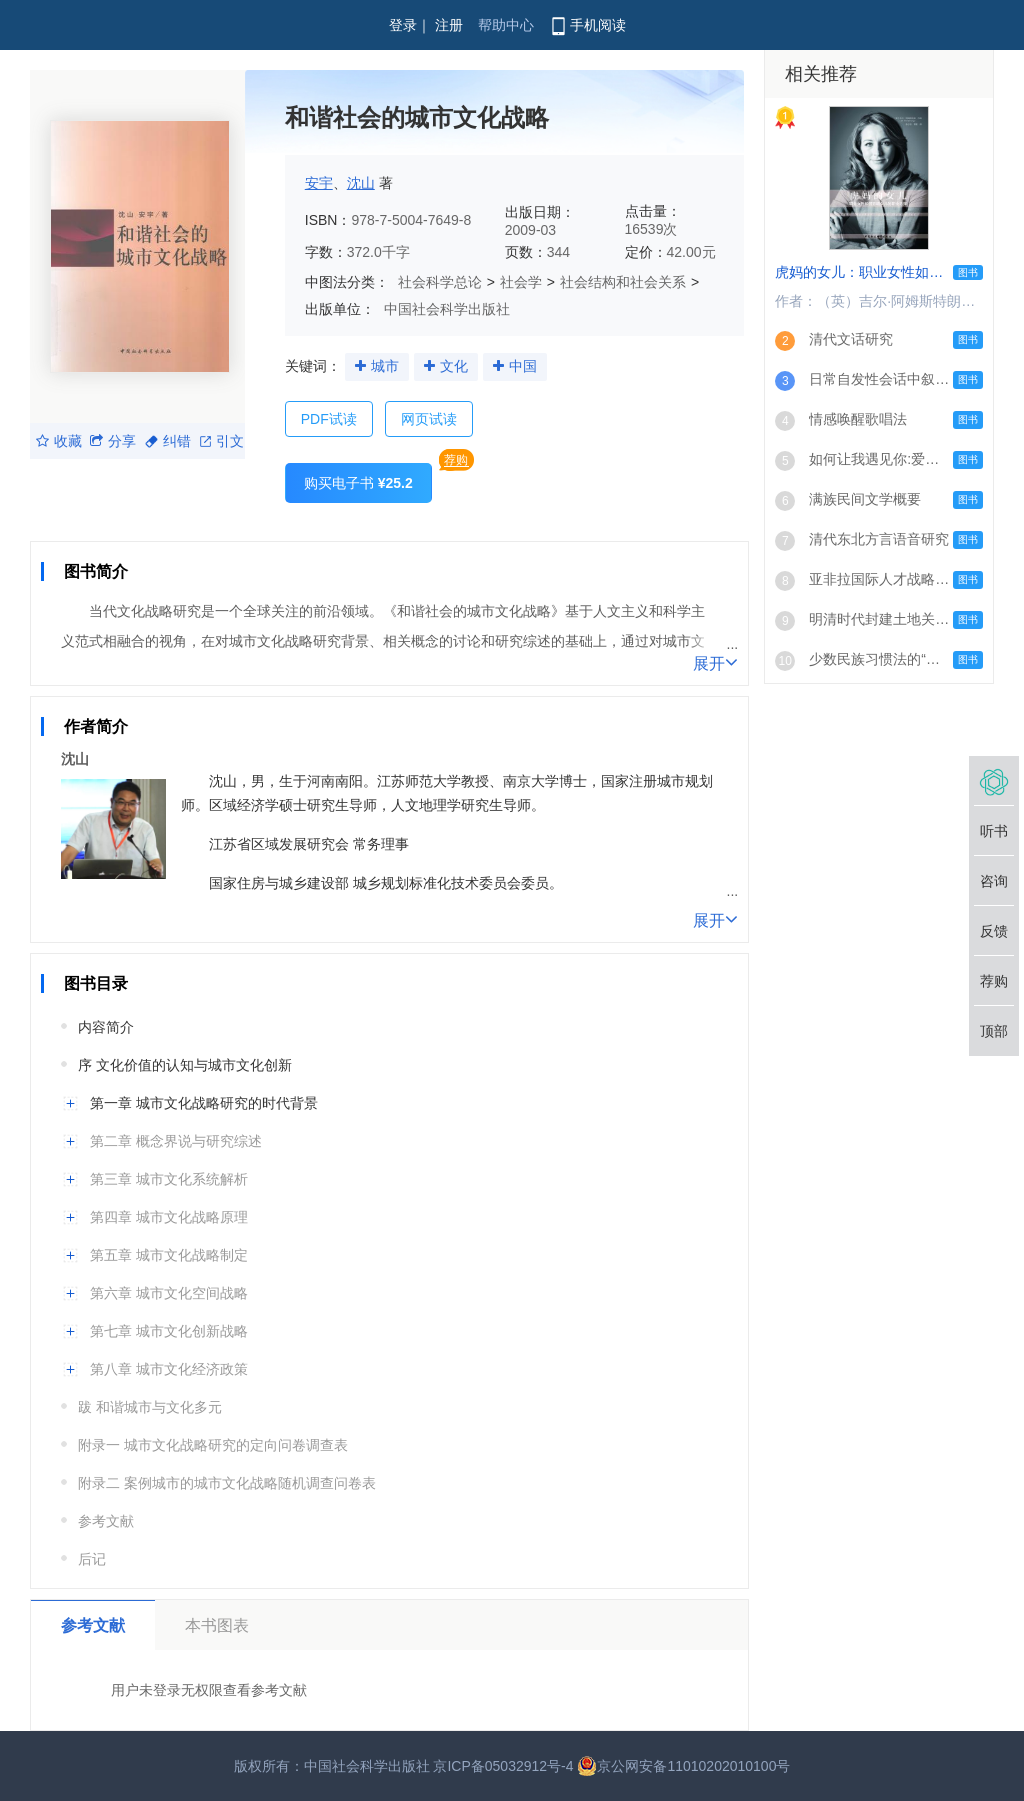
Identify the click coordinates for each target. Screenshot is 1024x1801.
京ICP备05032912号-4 (503, 1766)
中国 (523, 366)
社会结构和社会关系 (623, 282)
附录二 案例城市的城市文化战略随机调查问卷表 (227, 1483)
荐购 (456, 460)
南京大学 (531, 781)
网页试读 (429, 419)
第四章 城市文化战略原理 (169, 1217)
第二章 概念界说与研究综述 (176, 1141)
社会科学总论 (440, 282)
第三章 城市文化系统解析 (169, 1179)
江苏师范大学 (419, 781)
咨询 (994, 881)
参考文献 (106, 1521)
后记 (92, 1559)
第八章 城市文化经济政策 (169, 1369)
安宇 (319, 183)
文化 (454, 366)
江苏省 (230, 844)
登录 (403, 25)
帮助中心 (506, 25)
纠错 (168, 441)
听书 (994, 831)
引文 (222, 441)
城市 (385, 366)
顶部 (994, 1031)
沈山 (361, 183)
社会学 (521, 282)
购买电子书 (358, 483)
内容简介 (106, 1027)
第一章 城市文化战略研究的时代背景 (204, 1103)
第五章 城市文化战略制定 (169, 1255)
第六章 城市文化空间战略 (169, 1293)
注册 (449, 25)
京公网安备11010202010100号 (683, 1766)
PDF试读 (329, 419)
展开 (715, 662)
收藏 (59, 441)
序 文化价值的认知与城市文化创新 (185, 1065)
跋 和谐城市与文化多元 (150, 1407)
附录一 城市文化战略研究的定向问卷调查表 (213, 1445)
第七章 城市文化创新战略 (169, 1331)
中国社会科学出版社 (447, 309)
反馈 (994, 931)
